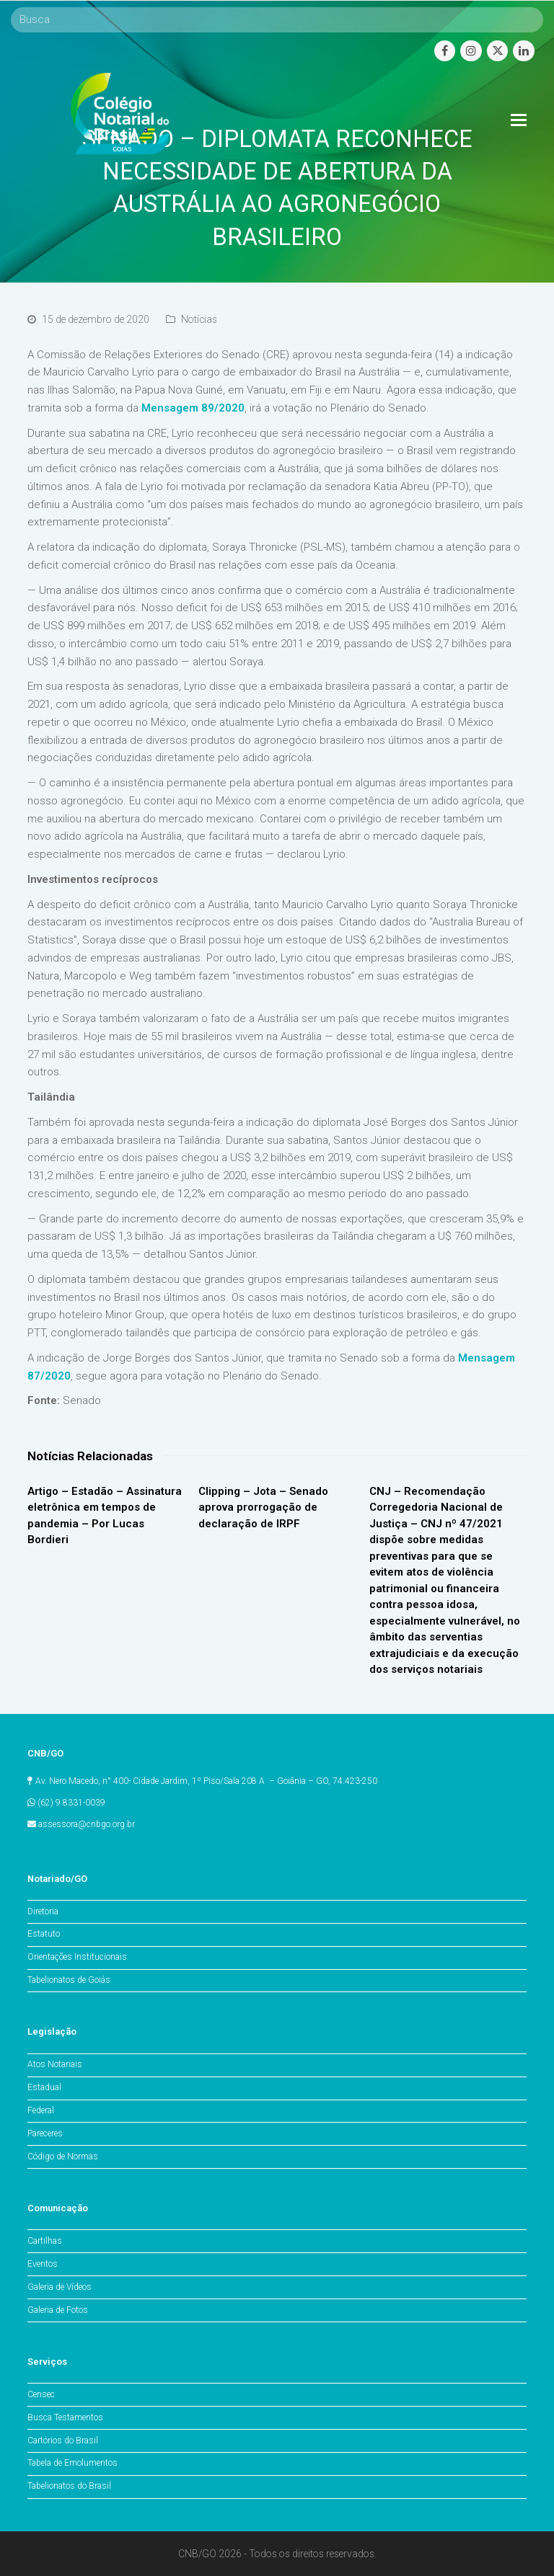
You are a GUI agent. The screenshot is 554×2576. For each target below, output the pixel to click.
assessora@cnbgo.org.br (86, 1824)
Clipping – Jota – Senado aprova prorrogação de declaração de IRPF (263, 1507)
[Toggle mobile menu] (519, 120)
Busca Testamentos (65, 2417)
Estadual (44, 2087)
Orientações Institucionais (77, 1957)
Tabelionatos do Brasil (69, 2486)
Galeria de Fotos (57, 2310)
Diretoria (42, 1911)
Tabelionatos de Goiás (68, 1980)
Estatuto (43, 1934)
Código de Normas (62, 2156)
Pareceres (45, 2133)
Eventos (42, 2264)
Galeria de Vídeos (59, 2287)
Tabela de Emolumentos (72, 2463)
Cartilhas (44, 2241)
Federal (40, 2110)
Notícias (199, 319)
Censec (41, 2394)
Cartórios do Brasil (62, 2440)
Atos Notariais (54, 2064)
